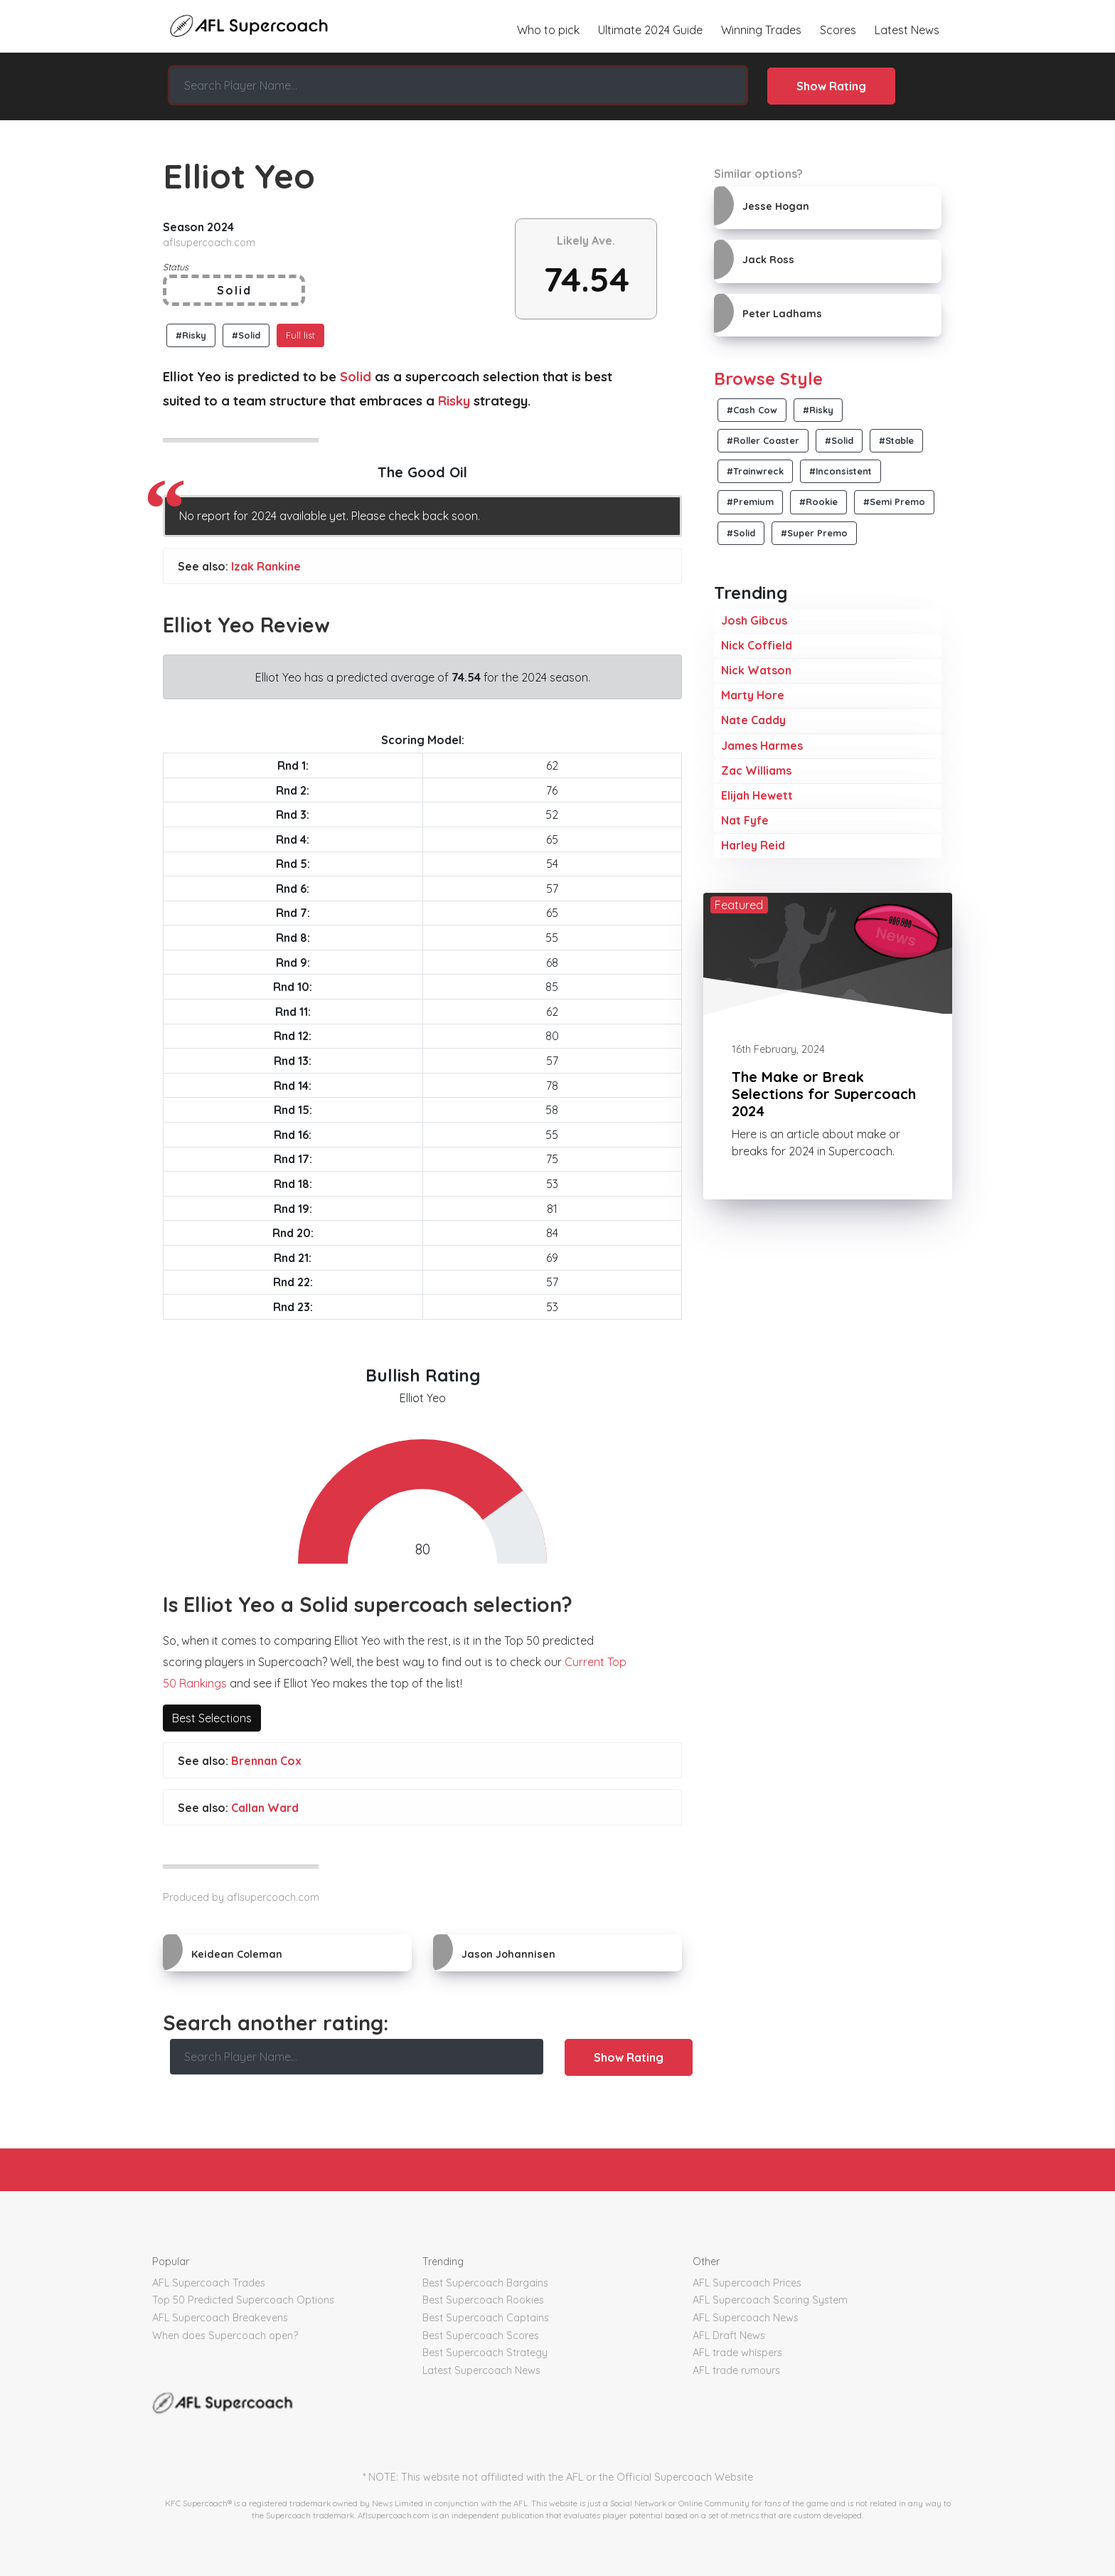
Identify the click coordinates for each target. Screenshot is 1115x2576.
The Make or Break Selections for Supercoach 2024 (824, 1094)
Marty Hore (752, 695)
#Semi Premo (894, 501)
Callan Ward (265, 1808)
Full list (300, 335)
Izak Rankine (266, 566)
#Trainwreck (755, 471)
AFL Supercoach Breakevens (220, 2317)
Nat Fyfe (745, 820)
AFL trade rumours (736, 2370)
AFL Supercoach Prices (747, 2282)
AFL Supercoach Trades (208, 2282)
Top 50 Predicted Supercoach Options (243, 2300)
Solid (355, 377)
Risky (454, 401)
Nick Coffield (756, 645)
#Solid (246, 335)
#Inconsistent (840, 471)
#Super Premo (814, 533)
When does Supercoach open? (225, 2335)
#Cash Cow (752, 409)
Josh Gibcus (754, 620)
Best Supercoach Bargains (485, 2282)
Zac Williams (756, 770)
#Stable (896, 440)
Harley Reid (753, 845)
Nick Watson (756, 670)
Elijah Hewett (757, 795)
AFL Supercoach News (746, 2317)
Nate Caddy (753, 720)
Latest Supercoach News (481, 2370)
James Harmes (762, 745)
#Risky (191, 335)
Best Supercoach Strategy (485, 2352)
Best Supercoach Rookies (483, 2300)
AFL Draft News (729, 2335)
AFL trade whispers (737, 2352)
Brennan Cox (266, 1761)
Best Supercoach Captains (485, 2317)
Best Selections (212, 1718)
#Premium (750, 501)
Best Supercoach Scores (480, 2335)
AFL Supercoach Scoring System (770, 2300)
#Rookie (818, 501)
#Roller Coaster (763, 440)
